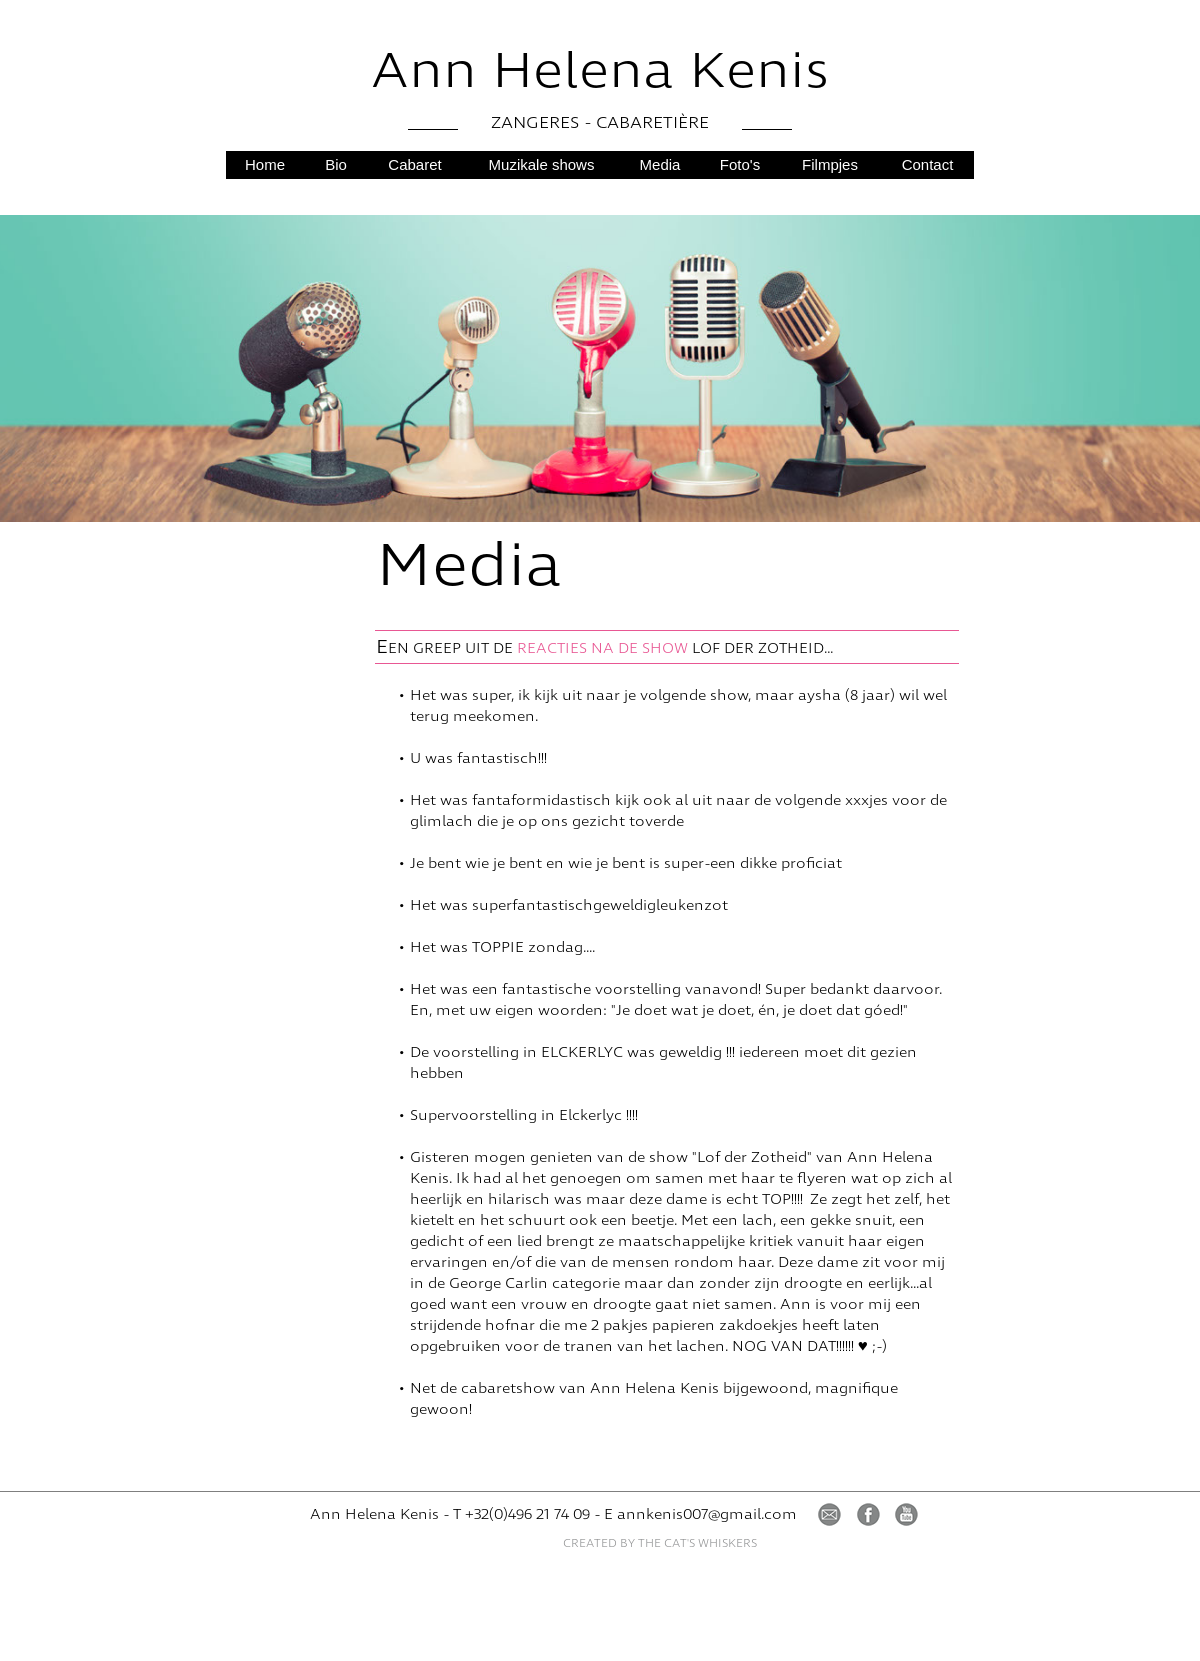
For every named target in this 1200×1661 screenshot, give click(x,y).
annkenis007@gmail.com (707, 1515)
